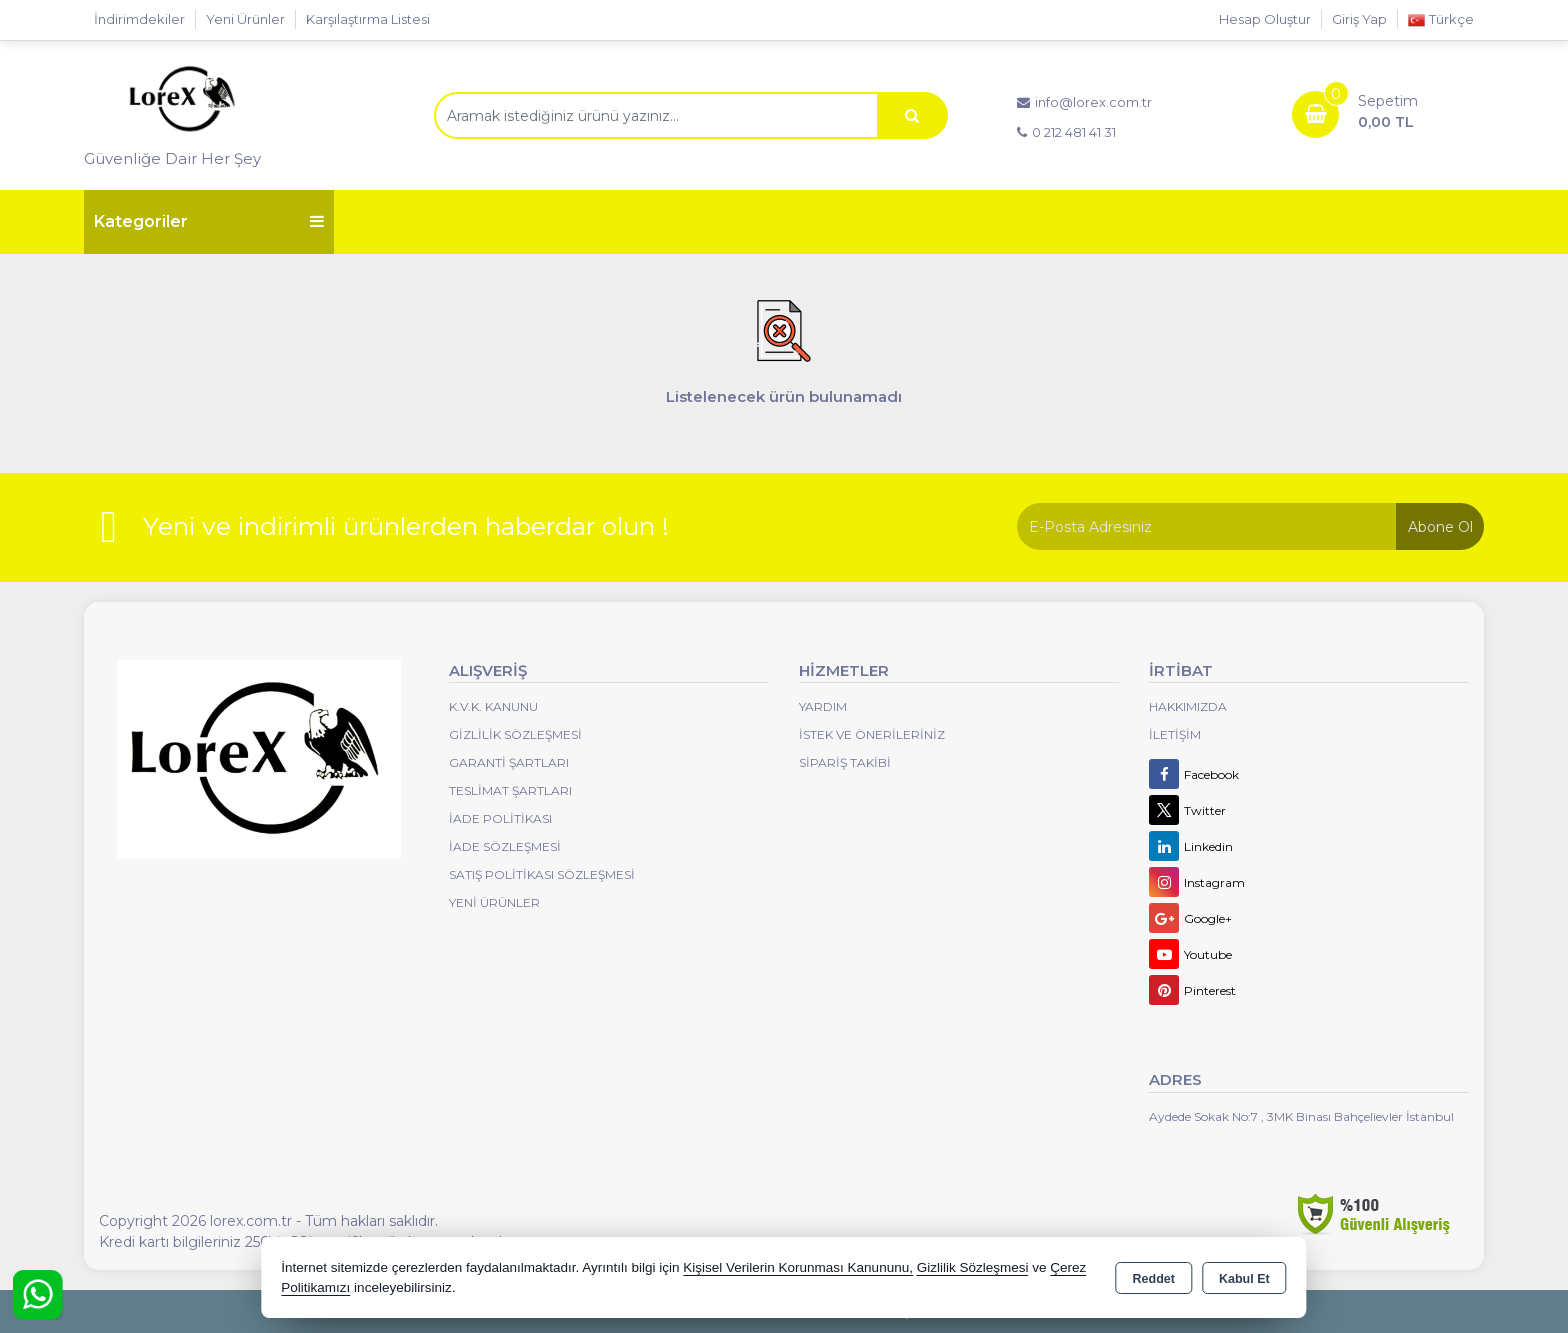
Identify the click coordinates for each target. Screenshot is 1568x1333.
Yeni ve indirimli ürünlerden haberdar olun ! (406, 526)
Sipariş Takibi (845, 762)
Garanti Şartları (509, 762)
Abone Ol (1440, 527)
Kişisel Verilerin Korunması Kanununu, (798, 1267)
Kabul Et (1244, 1279)
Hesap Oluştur (1265, 19)
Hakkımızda (1188, 706)
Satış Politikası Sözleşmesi (542, 874)
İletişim (1175, 734)
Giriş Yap (1359, 19)
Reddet (1154, 1279)
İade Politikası (500, 818)
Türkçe (1441, 19)
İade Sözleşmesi (505, 846)
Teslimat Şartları (510, 790)
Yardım (823, 706)
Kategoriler (209, 221)
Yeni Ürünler (494, 902)
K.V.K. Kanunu (493, 706)
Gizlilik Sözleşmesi (515, 734)
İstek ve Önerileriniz (872, 734)
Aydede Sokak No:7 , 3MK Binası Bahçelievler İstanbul (1301, 1116)
